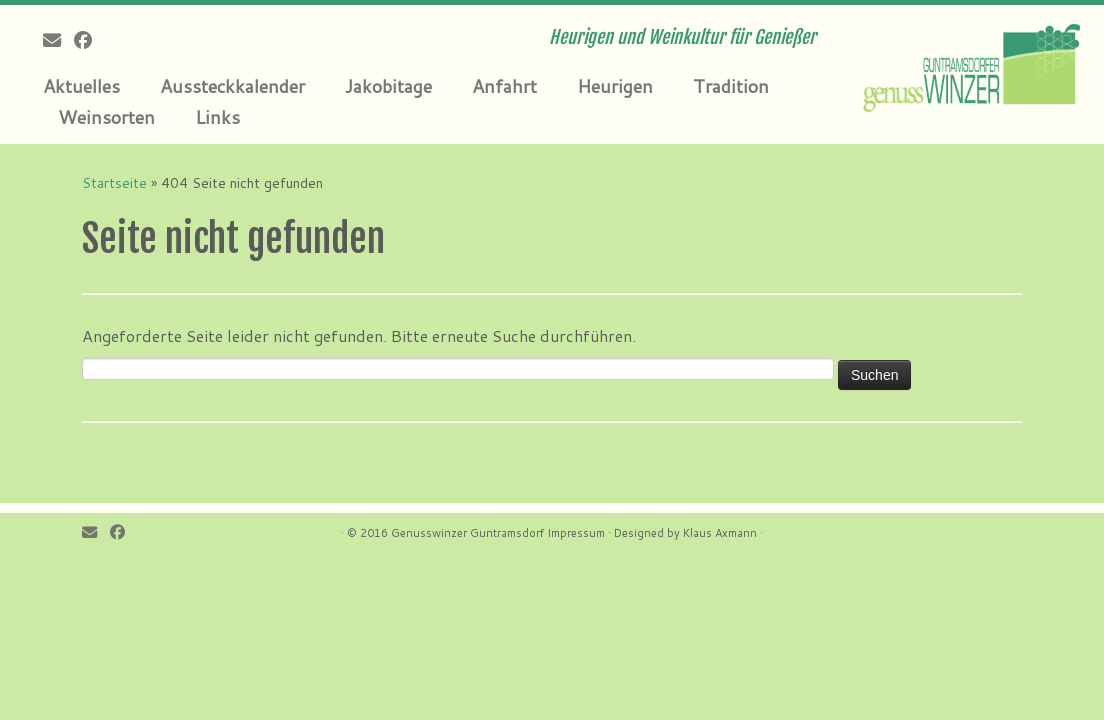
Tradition (731, 86)
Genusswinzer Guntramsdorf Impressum (498, 533)
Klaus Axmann (720, 533)
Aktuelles (81, 86)
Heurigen (615, 86)
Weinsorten (106, 117)
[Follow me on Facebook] (89, 40)
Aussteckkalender (232, 86)
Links (217, 117)
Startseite (114, 183)
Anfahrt (504, 86)
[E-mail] (58, 40)
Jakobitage (388, 86)
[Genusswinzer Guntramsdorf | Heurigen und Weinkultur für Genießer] (975, 65)
